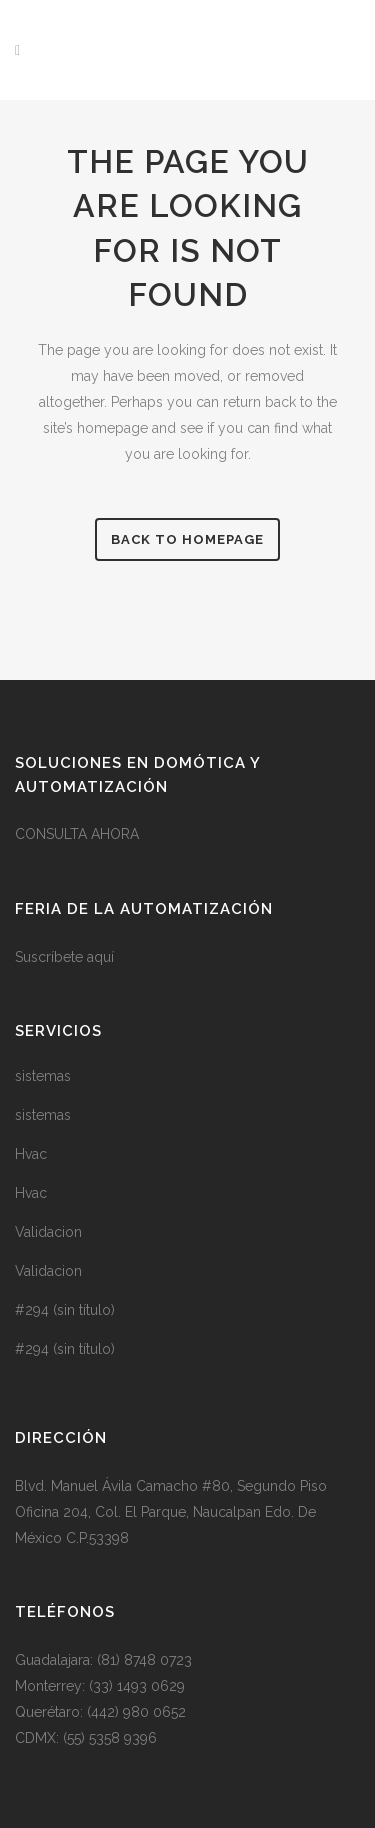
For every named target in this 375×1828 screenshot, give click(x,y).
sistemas (43, 1076)
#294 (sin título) (65, 1310)
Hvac (31, 1154)
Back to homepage (187, 539)
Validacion (48, 1232)
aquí (100, 957)
